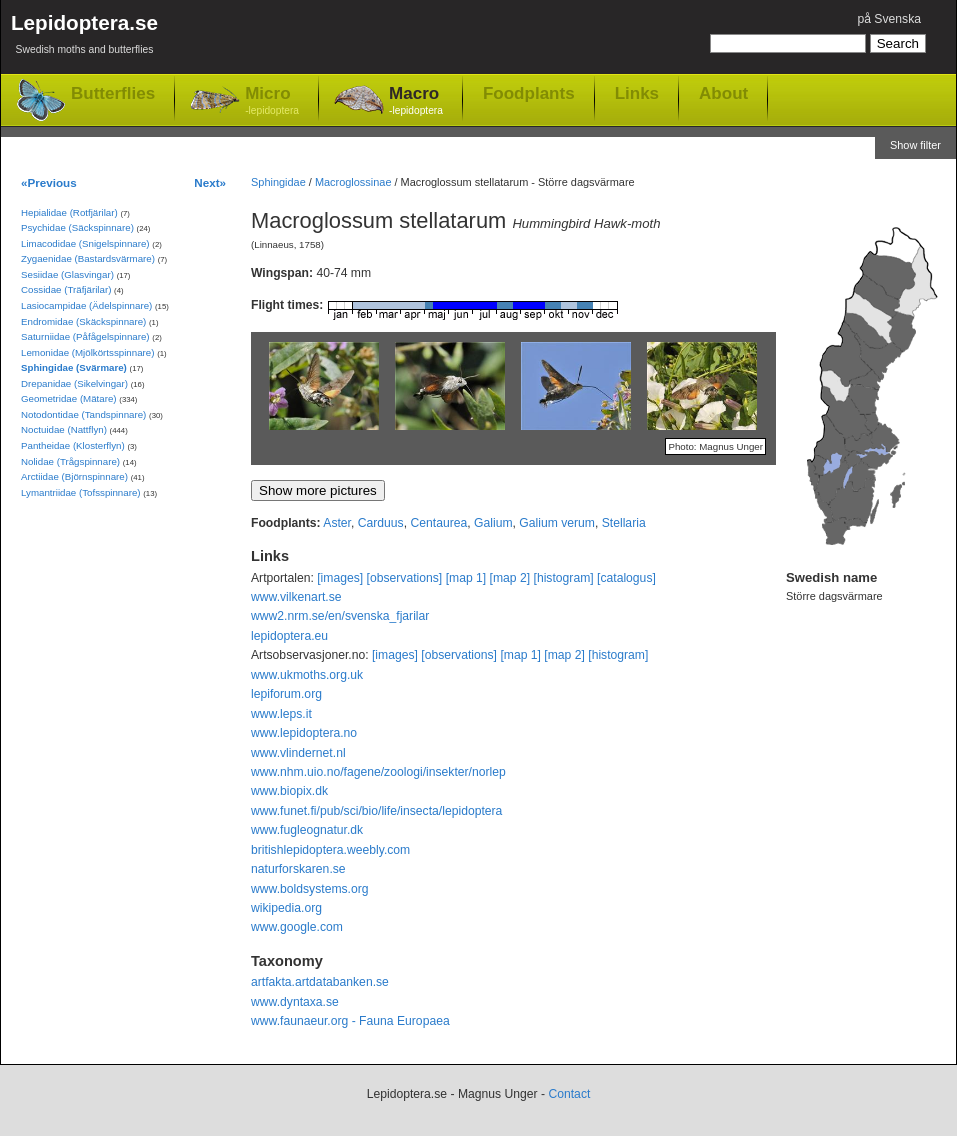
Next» (210, 182)
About (723, 93)
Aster (337, 523)
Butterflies (113, 93)
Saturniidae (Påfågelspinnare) (85, 336)
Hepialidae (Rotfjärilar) (69, 212)
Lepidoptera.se (84, 37)
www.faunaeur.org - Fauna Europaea (350, 1021)
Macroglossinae (353, 182)
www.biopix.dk (289, 791)
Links (637, 93)
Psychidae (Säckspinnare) (77, 227)
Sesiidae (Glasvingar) (67, 274)
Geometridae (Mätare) (69, 398)
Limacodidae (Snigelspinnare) (85, 243)
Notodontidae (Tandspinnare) (83, 414)
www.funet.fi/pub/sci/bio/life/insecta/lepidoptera (376, 811)
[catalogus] (626, 578)
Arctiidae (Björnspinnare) (74, 476)
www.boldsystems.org (310, 889)
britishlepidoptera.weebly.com (330, 850)
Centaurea (438, 523)
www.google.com (297, 927)
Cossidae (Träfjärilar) (66, 289)
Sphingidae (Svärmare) (74, 367)
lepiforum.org (286, 694)
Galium (493, 523)
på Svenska (889, 19)
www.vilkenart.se (296, 597)
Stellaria (624, 523)
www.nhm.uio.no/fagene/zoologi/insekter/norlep (378, 772)
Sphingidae (278, 182)
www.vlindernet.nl (298, 753)
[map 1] (466, 578)
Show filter (915, 145)
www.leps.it (281, 714)
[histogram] (564, 578)
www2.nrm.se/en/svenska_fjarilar (340, 616)
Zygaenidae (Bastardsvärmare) (88, 258)
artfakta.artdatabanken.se (320, 982)
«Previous (49, 182)
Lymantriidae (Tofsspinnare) (81, 492)
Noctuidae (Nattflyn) (64, 429)
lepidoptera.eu (289, 636)
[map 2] (510, 578)
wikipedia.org (286, 908)
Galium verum (557, 523)
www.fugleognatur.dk (307, 830)
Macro (416, 101)
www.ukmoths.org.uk (307, 675)
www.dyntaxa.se (295, 1002)
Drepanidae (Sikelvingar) (74, 383)
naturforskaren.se (298, 869)
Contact (569, 1094)
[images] (340, 578)
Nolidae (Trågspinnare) (70, 461)
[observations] (405, 578)
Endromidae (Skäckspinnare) (83, 321)
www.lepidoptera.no (304, 733)
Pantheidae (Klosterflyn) (73, 445)
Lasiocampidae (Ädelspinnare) (86, 305)
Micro (272, 101)
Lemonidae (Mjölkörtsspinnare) (87, 352)
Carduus (381, 523)
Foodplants (529, 93)
